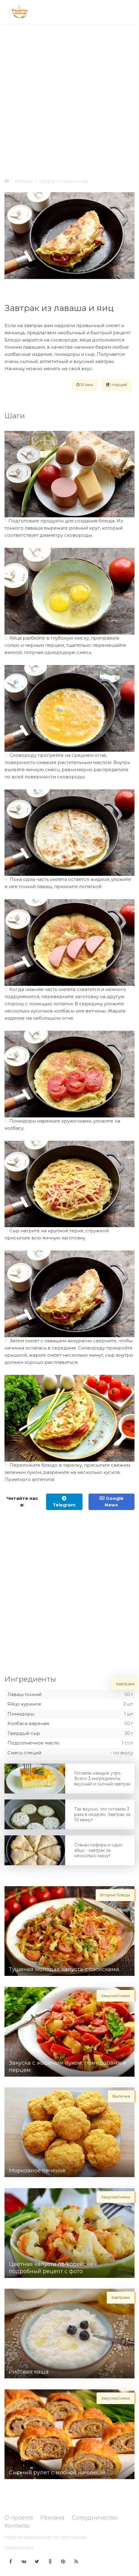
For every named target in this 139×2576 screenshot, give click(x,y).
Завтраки (24, 181)
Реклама (52, 2517)
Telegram (64, 1502)
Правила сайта (18, 2547)
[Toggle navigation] (129, 12)
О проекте (18, 2517)
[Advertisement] (69, 99)
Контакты (17, 2525)
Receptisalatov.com (35, 2537)
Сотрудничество (95, 2517)
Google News (111, 1501)
